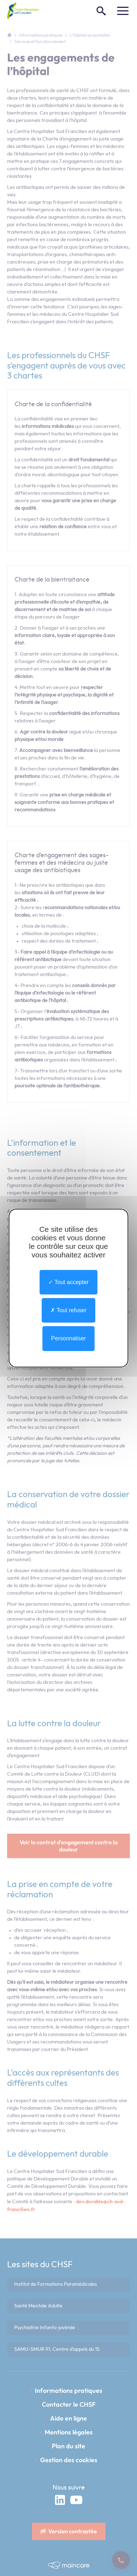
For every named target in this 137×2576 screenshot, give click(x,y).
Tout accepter (68, 1282)
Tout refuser (68, 1310)
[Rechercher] (101, 11)
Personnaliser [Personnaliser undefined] (68, 1339)
